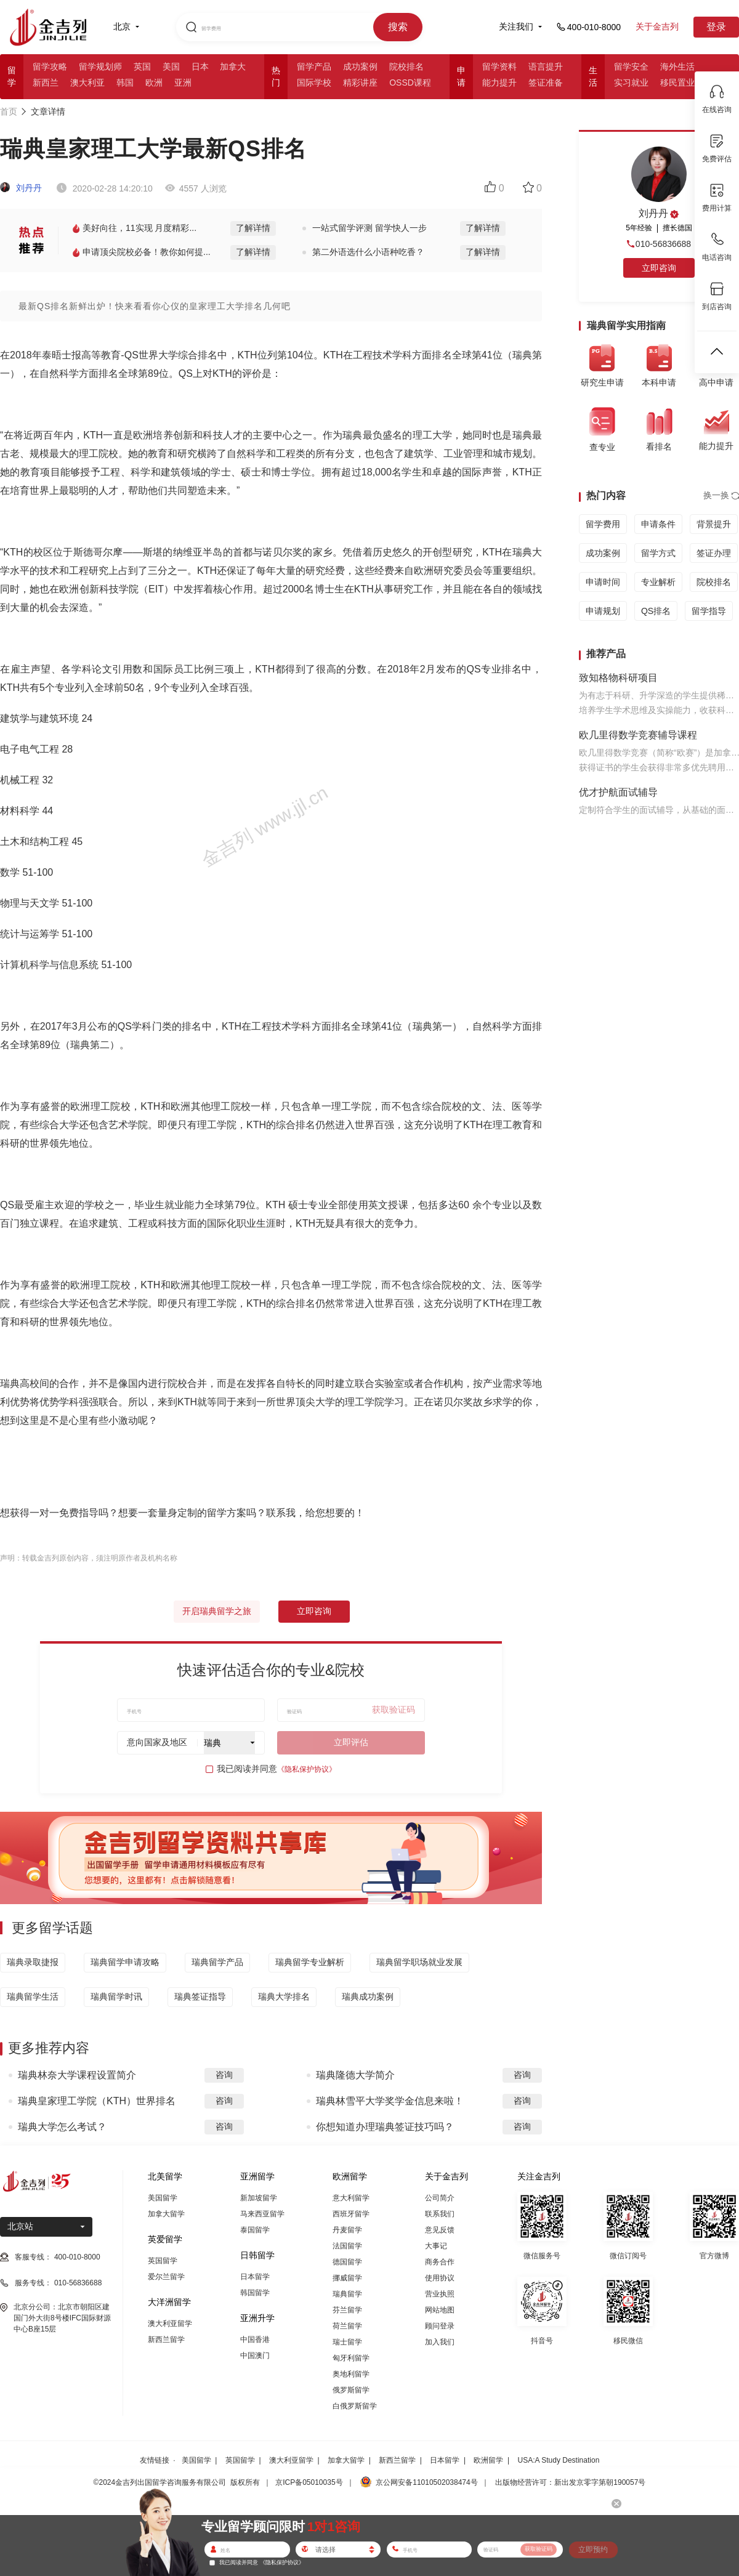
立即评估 (351, 1742)
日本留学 (255, 2276)
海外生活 (677, 66)
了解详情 (253, 228)
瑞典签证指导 (200, 1996)
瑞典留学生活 (33, 1996)
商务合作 (439, 2262)
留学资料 (499, 66)
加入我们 (439, 2342)
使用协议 (439, 2278)
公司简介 (439, 2198)
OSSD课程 (410, 82)
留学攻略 (50, 66)
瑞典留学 (347, 2294)
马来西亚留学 (262, 2214)
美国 (171, 66)
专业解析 (658, 582)
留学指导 (709, 611)
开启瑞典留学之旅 (216, 1611)
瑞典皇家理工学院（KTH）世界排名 (97, 2101)
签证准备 (545, 82)
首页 (8, 111)
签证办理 (714, 553)
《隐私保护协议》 (306, 1769)
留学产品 (314, 66)
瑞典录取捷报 (33, 1962)
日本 (200, 66)
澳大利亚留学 (170, 2323)
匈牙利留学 (351, 2358)
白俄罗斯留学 (355, 2406)
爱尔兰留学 (166, 2276)
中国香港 (255, 2339)
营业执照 (439, 2294)
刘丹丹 (21, 188)
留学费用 (603, 524)
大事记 (436, 2246)
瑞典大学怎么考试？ (62, 2127)
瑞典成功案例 (368, 1996)
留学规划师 (100, 66)
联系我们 (439, 2214)
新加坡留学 (258, 2198)
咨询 (224, 2075)
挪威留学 (347, 2278)
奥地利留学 (351, 2374)
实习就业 (631, 82)
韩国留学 (255, 2292)
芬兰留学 (347, 2310)
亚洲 (183, 82)
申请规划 (603, 611)
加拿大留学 (166, 2214)
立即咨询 (314, 1611)
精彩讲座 (360, 82)
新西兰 (46, 82)
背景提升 (714, 524)
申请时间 (603, 582)
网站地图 (439, 2310)
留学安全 (631, 66)
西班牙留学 (351, 2214)
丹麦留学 (347, 2230)
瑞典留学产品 (217, 1962)
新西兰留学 (166, 2339)
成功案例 (360, 66)
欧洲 (154, 82)
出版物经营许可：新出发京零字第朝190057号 (570, 2482)
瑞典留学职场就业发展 (419, 1962)
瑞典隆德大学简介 (355, 2075)
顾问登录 (439, 2326)
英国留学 (162, 2260)
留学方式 (658, 553)
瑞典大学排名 (284, 1996)
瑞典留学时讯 (116, 1996)
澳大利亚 (87, 82)
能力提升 (499, 82)
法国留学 (347, 2246)
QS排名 (656, 611)
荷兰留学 (347, 2326)
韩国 (125, 82)
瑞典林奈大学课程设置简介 (77, 2075)
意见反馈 (439, 2230)
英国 (142, 66)
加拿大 (233, 66)
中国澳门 (255, 2355)
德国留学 (347, 2262)
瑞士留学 (347, 2342)
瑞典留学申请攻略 (125, 1962)
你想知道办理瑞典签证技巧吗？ (385, 2127)
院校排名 (406, 66)
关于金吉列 (657, 26)
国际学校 (314, 82)
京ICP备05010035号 (308, 2482)
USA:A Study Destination (559, 2460)
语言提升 (545, 66)
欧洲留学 (488, 2460)
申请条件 (658, 524)
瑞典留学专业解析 (309, 1962)
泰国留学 (255, 2230)
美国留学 (162, 2198)
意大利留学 (351, 2198)
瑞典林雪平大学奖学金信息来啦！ (390, 2101)
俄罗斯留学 (351, 2390)
